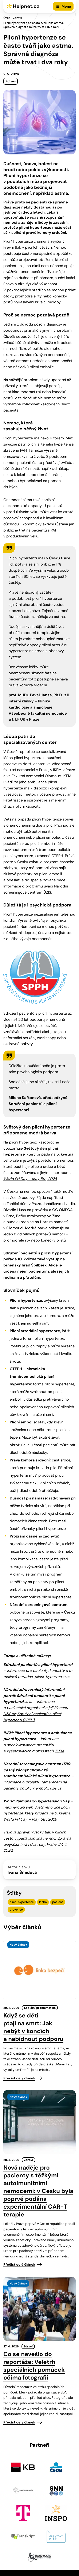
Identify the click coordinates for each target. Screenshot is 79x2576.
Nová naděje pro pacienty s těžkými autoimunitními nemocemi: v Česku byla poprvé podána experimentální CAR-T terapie (38, 2191)
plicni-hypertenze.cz (52, 1676)
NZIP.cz (9, 1713)
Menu (66, 6)
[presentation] (39, 1970)
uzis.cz (55, 1788)
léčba (43, 1902)
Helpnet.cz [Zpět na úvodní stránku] (26, 6)
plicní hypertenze (22, 1902)
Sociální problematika (40, 2008)
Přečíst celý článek (19, 2078)
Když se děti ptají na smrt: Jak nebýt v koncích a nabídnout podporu (33, 2027)
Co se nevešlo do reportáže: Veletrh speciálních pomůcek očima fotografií (34, 2365)
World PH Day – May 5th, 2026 (30, 1819)
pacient (57, 1902)
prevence (16, 1909)
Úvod (7, 18)
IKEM (59, 1751)
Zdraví (17, 18)
